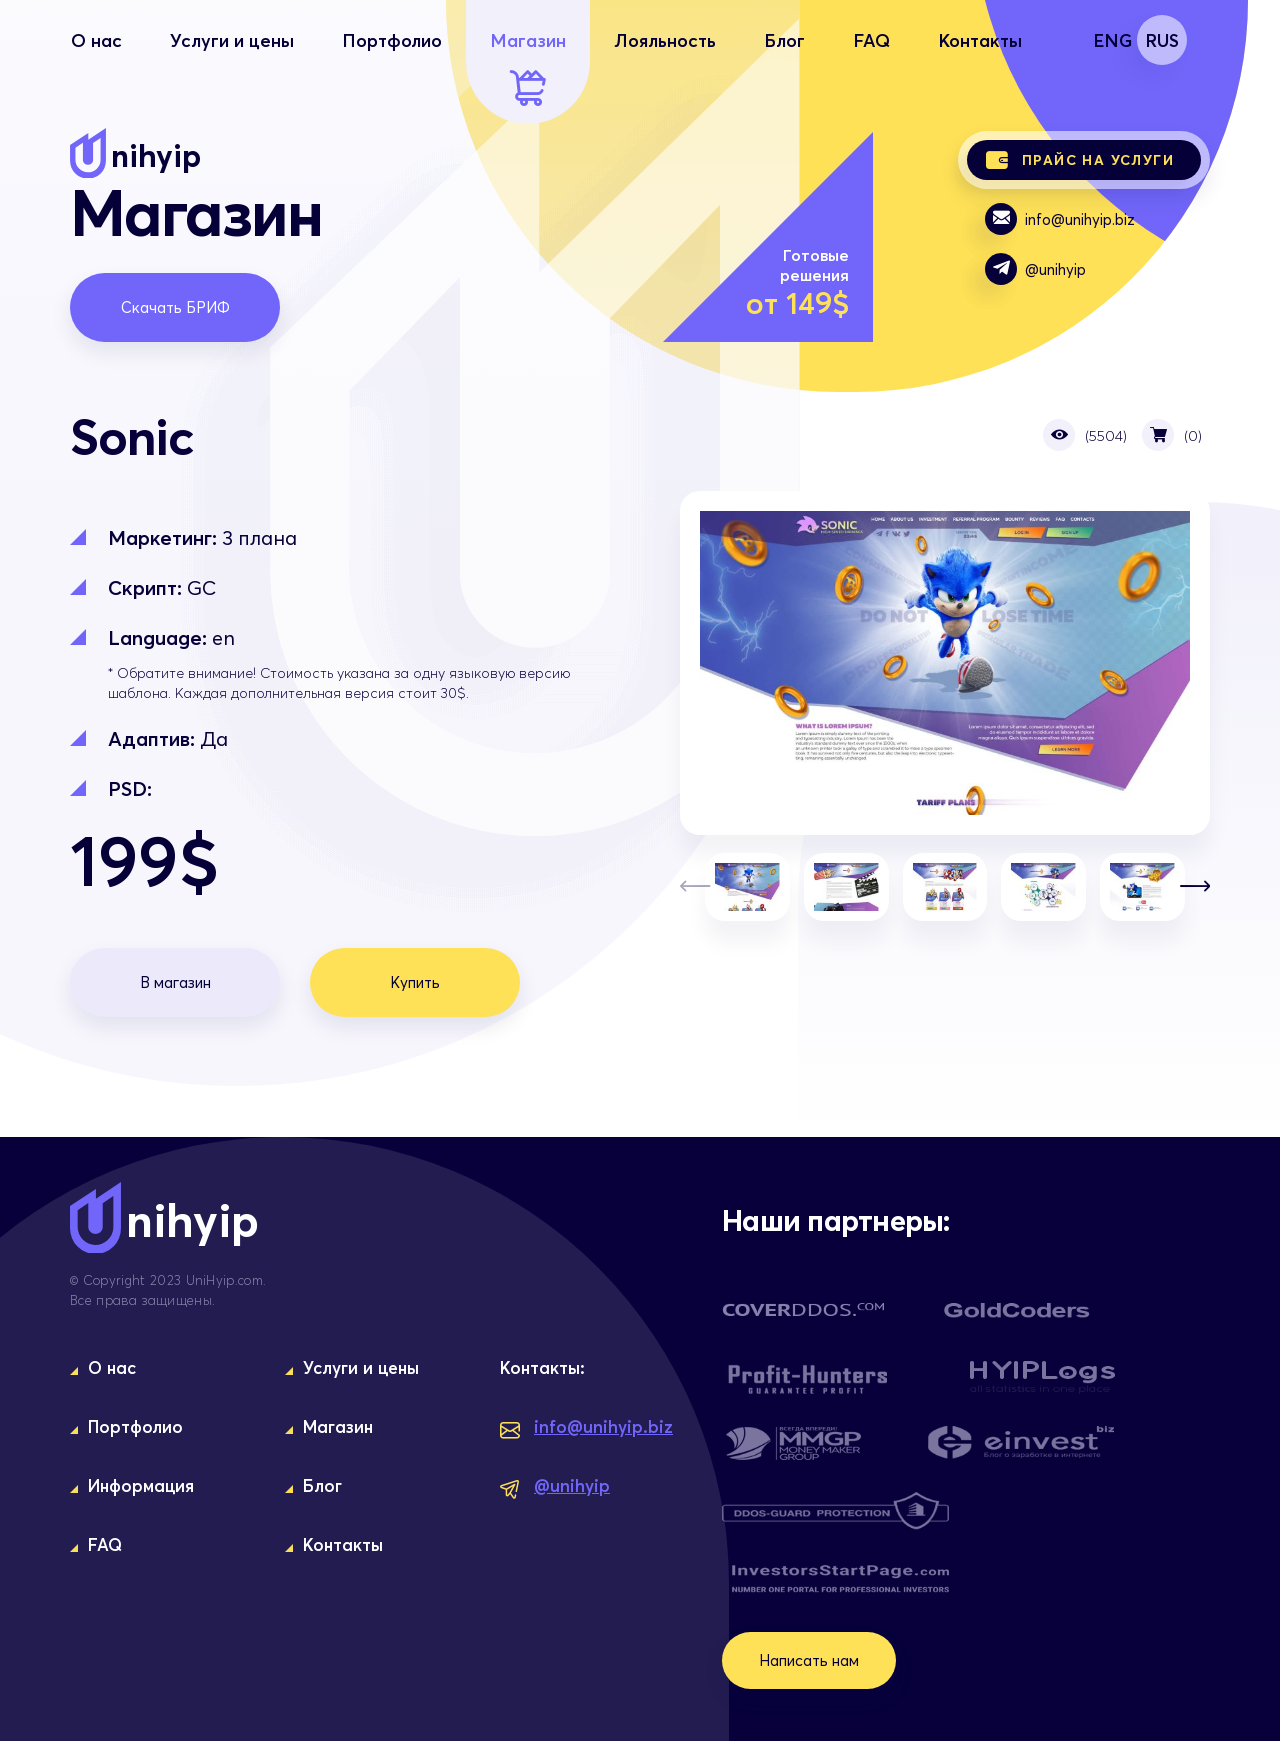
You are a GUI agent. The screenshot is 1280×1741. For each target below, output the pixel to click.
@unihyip (1035, 269)
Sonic (945, 663)
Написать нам (809, 1660)
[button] (1195, 887)
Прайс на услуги (1080, 160)
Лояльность (665, 67)
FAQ (871, 67)
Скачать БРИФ (175, 307)
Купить (415, 982)
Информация (141, 1485)
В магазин (175, 982)
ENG (1112, 40)
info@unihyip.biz (1060, 219)
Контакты (980, 67)
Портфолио (392, 67)
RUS (1162, 40)
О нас (96, 67)
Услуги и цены (232, 67)
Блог (784, 67)
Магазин (528, 67)
